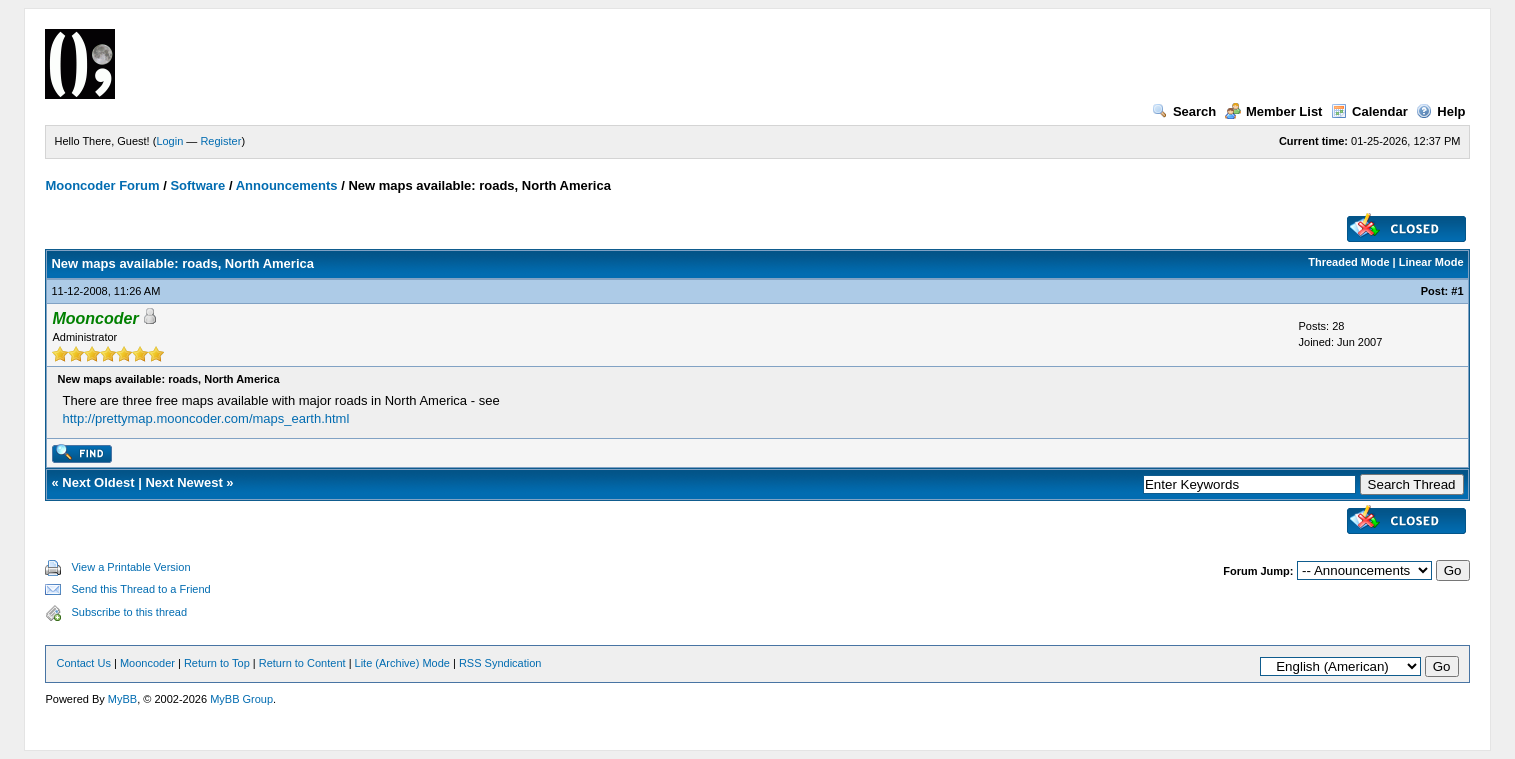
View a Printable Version (130, 567)
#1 (1457, 291)
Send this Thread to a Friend (140, 589)
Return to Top (217, 663)
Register (220, 141)
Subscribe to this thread (129, 612)
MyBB (122, 699)
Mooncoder (147, 663)
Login (169, 141)
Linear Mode (1431, 262)
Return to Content (302, 663)
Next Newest (183, 482)
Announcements (287, 185)
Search (1184, 111)
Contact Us (83, 663)
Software (197, 185)
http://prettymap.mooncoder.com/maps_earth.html (205, 418)
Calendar (1369, 111)
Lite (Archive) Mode (402, 663)
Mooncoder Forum (102, 185)
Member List (1274, 111)
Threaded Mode (1348, 262)
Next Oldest (98, 482)
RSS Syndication (500, 663)
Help (1440, 111)
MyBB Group (241, 699)
